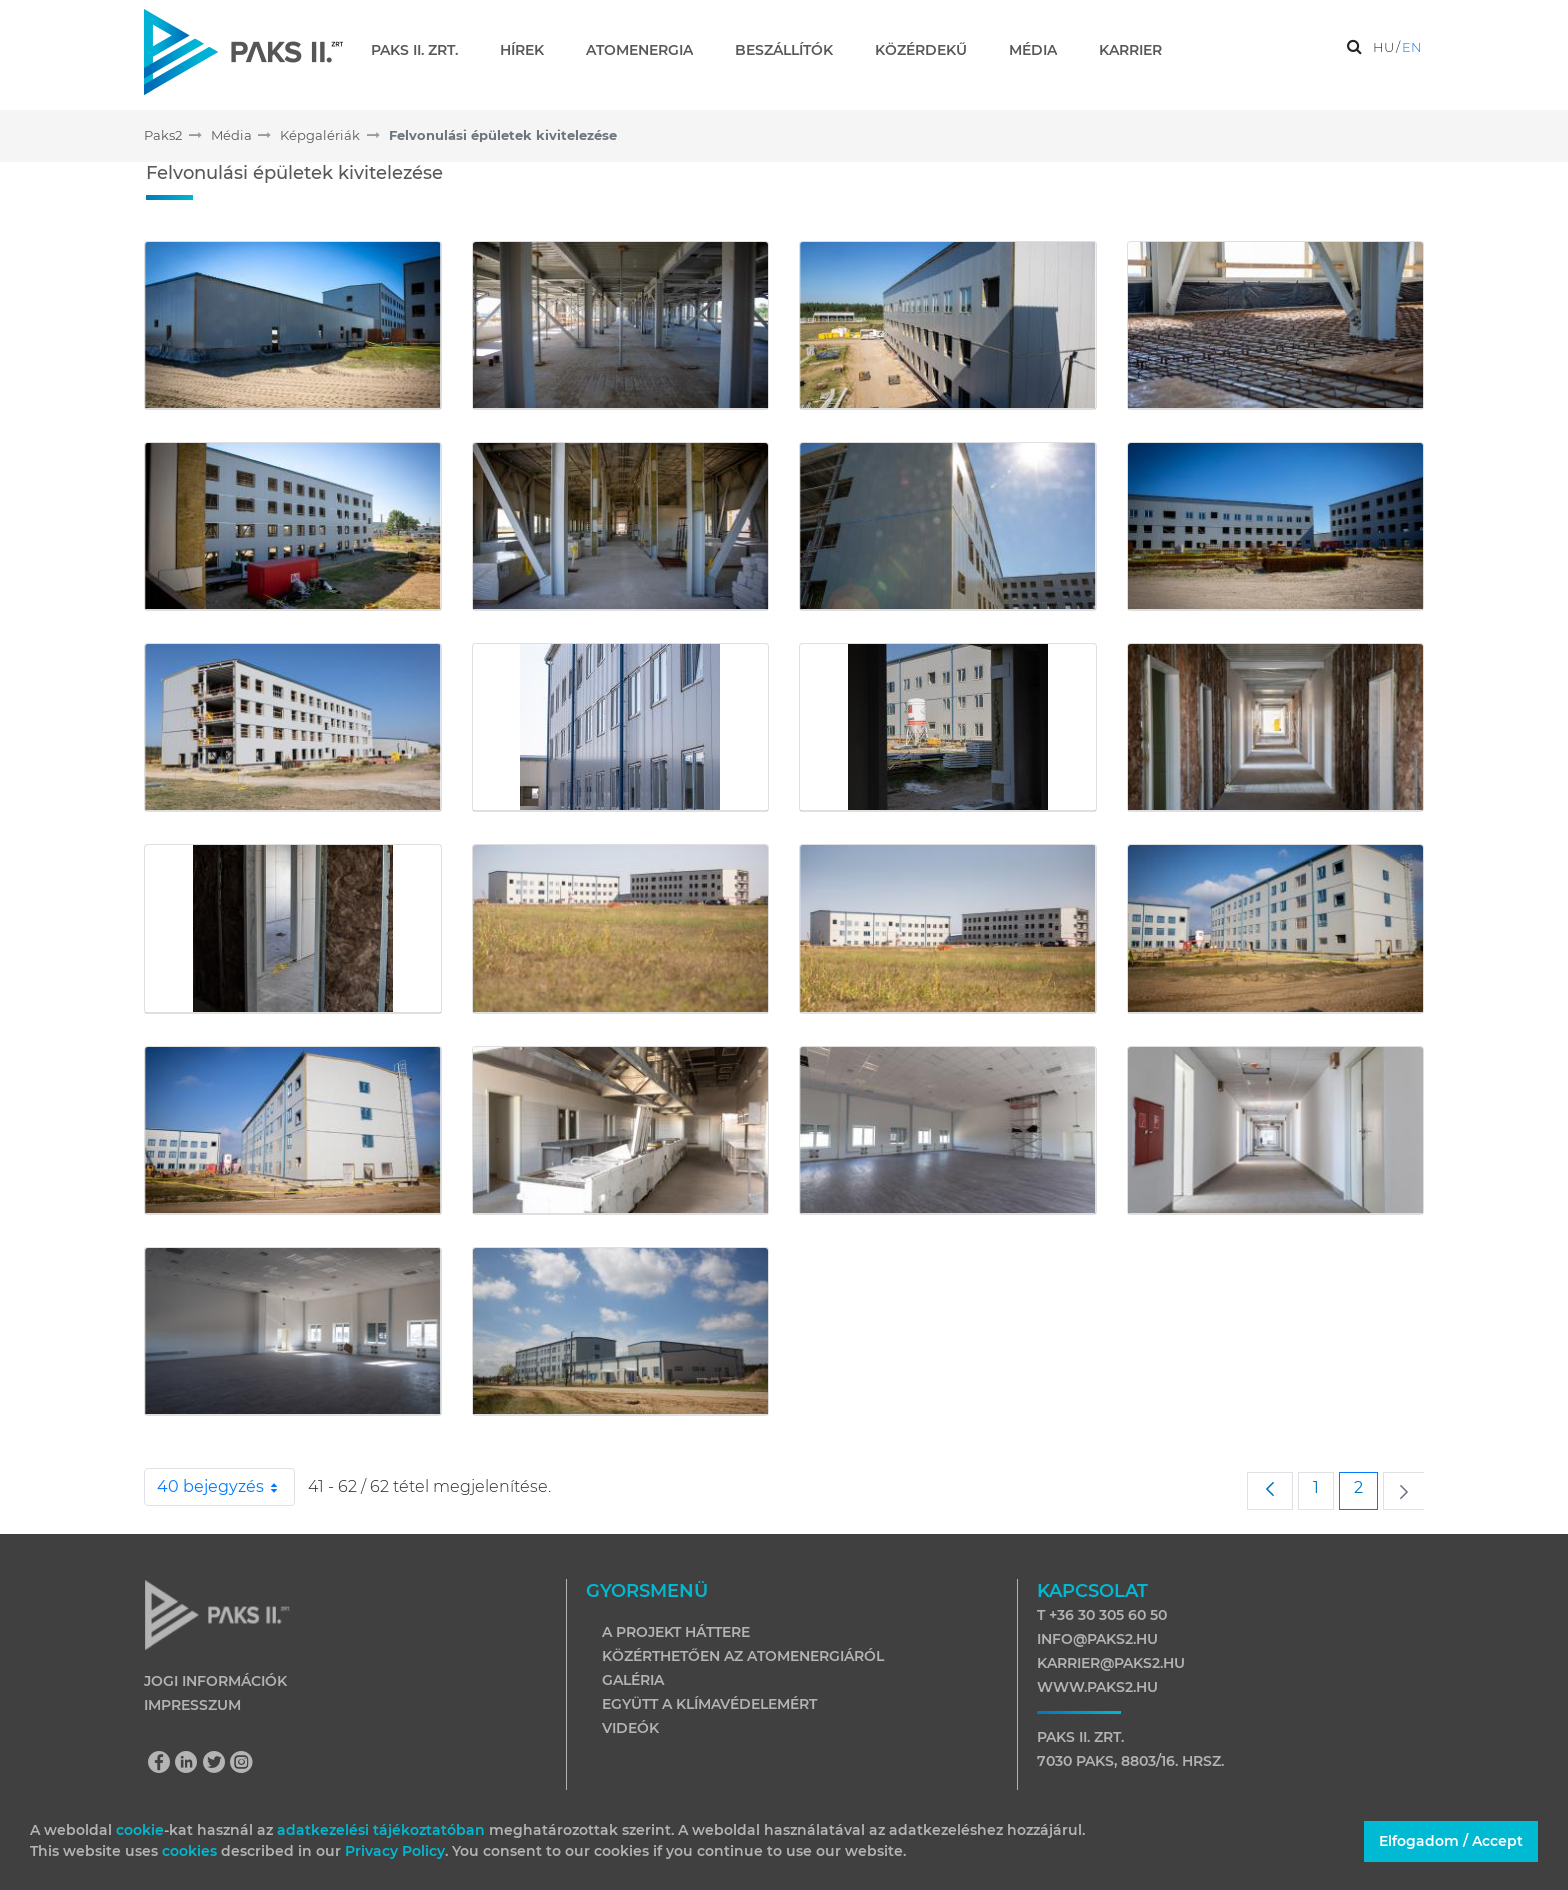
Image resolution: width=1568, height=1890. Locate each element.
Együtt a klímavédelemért (709, 1704)
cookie (140, 1830)
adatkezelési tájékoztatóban (381, 1830)
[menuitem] (422, 50)
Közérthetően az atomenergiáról (743, 1656)
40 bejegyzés (226, 1487)
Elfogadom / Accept (1451, 1841)
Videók (630, 1728)
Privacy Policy (395, 1851)
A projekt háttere (676, 1632)
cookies (191, 1851)
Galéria (633, 1680)
